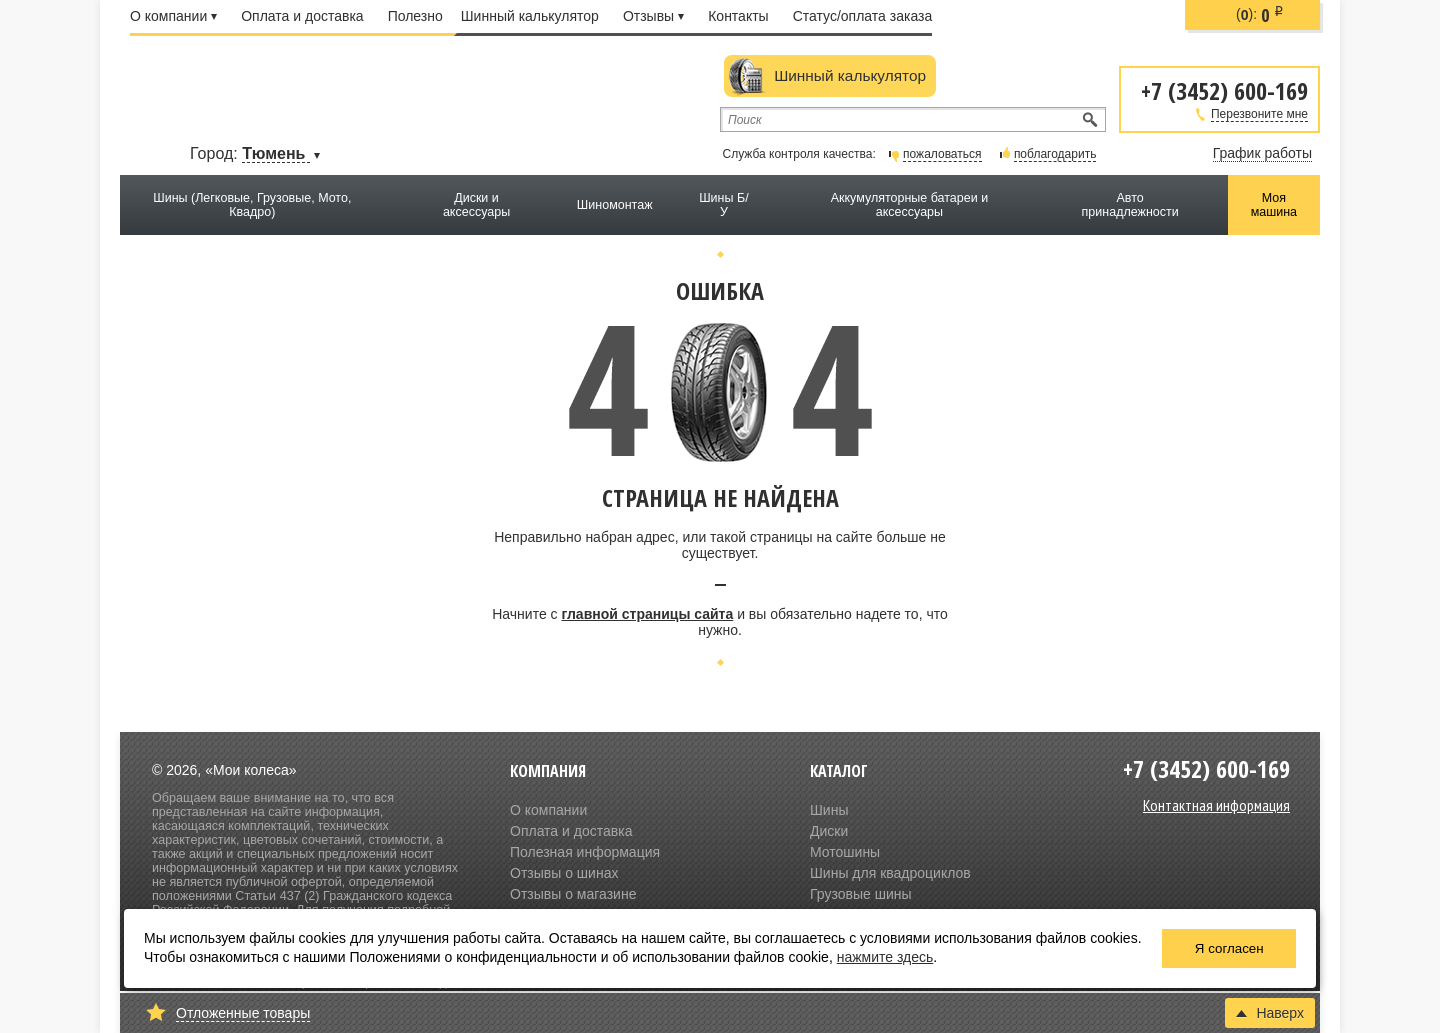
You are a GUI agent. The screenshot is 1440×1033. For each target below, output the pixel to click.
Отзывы (653, 16)
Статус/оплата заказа (863, 16)
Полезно (415, 16)
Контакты (738, 16)
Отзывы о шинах (564, 873)
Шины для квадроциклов (890, 873)
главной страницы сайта (647, 614)
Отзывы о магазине (573, 894)
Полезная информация (585, 852)
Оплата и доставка (302, 16)
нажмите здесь (885, 957)
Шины (829, 810)
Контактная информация (1216, 805)
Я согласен (1229, 948)
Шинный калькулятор (530, 16)
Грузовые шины (861, 894)
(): (1260, 15)
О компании (173, 16)
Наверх (1270, 1013)
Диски (829, 831)
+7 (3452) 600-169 (1224, 89)
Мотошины (845, 852)
